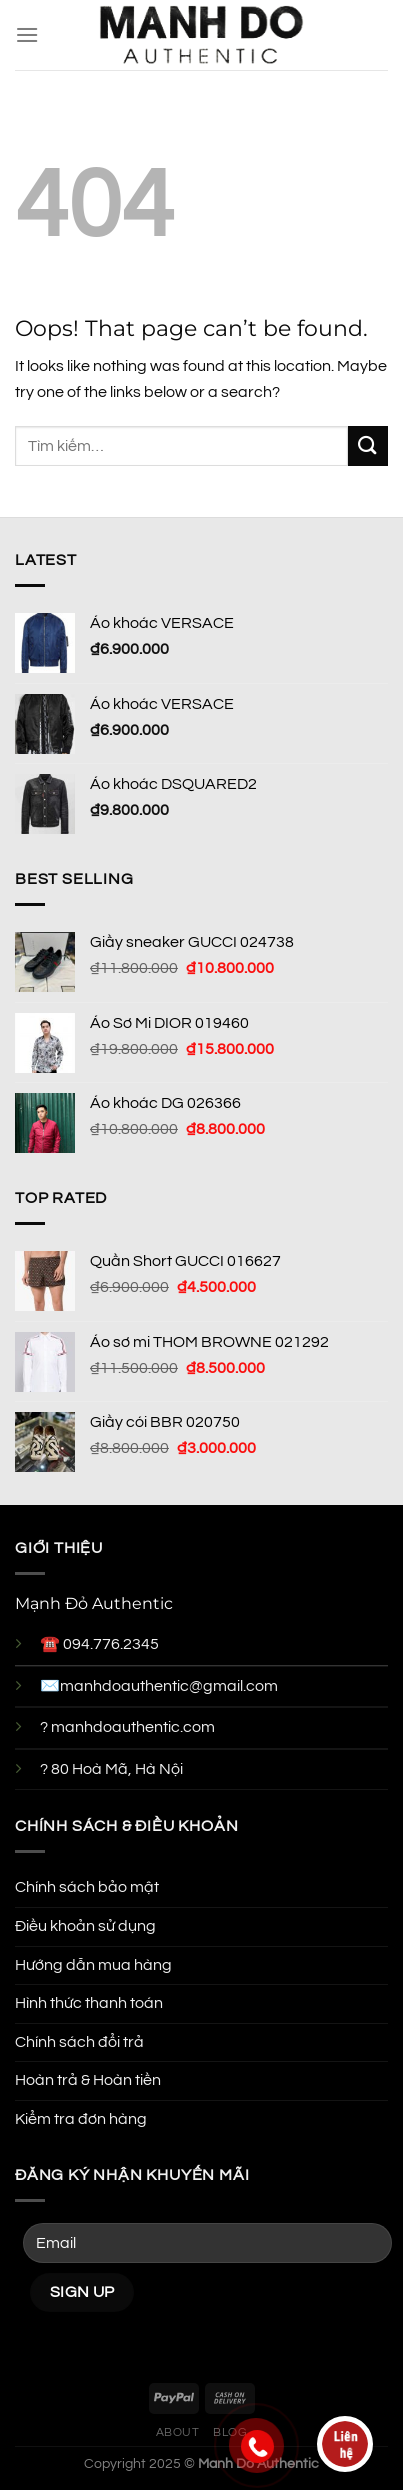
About (178, 2432)
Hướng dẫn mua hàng (93, 1965)
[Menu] (27, 34)
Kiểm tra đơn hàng (81, 2119)
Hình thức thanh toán (89, 2003)
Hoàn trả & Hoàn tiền (88, 2080)
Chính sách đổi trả (79, 2042)
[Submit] (368, 445)
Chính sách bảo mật (87, 1887)
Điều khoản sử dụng (85, 1926)
